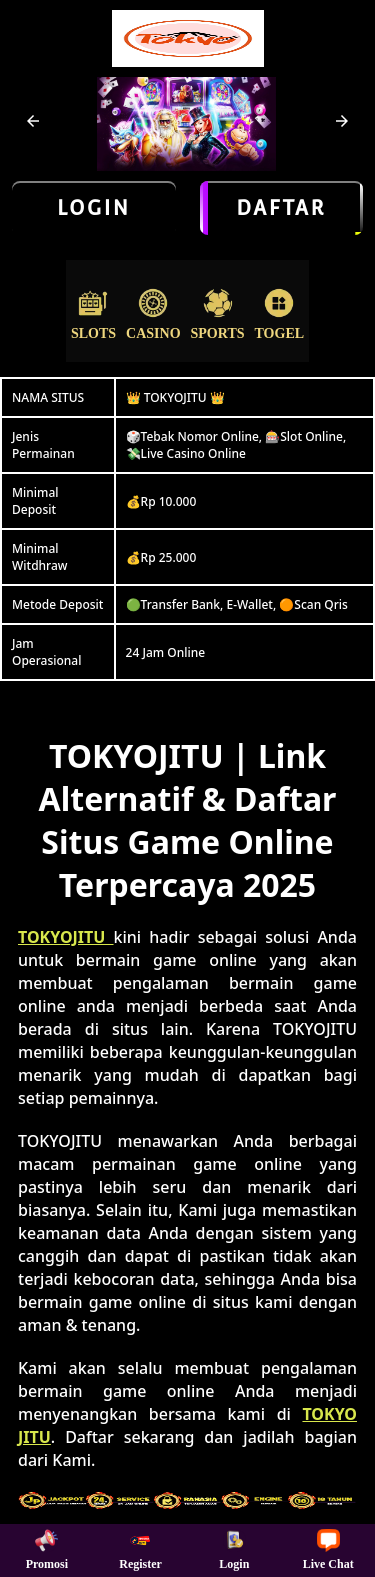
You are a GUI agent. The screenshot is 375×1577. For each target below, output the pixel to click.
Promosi (47, 1550)
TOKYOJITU (66, 937)
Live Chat (328, 1550)
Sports (218, 314)
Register (140, 1550)
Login (234, 1550)
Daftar (282, 208)
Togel (280, 314)
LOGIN (93, 208)
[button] (33, 121)
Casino (153, 314)
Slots (93, 314)
